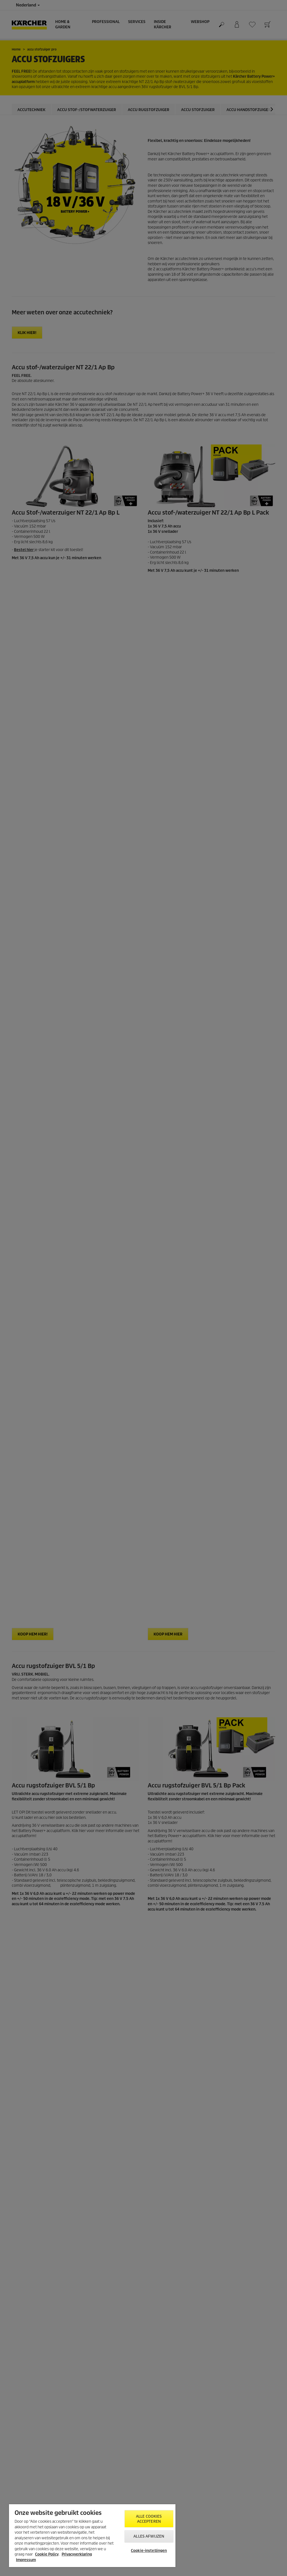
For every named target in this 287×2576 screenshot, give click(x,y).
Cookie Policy (47, 2554)
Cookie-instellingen (149, 2550)
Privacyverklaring (77, 2554)
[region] (92, 2535)
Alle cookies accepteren (149, 2519)
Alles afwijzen (148, 2536)
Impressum (26, 2559)
